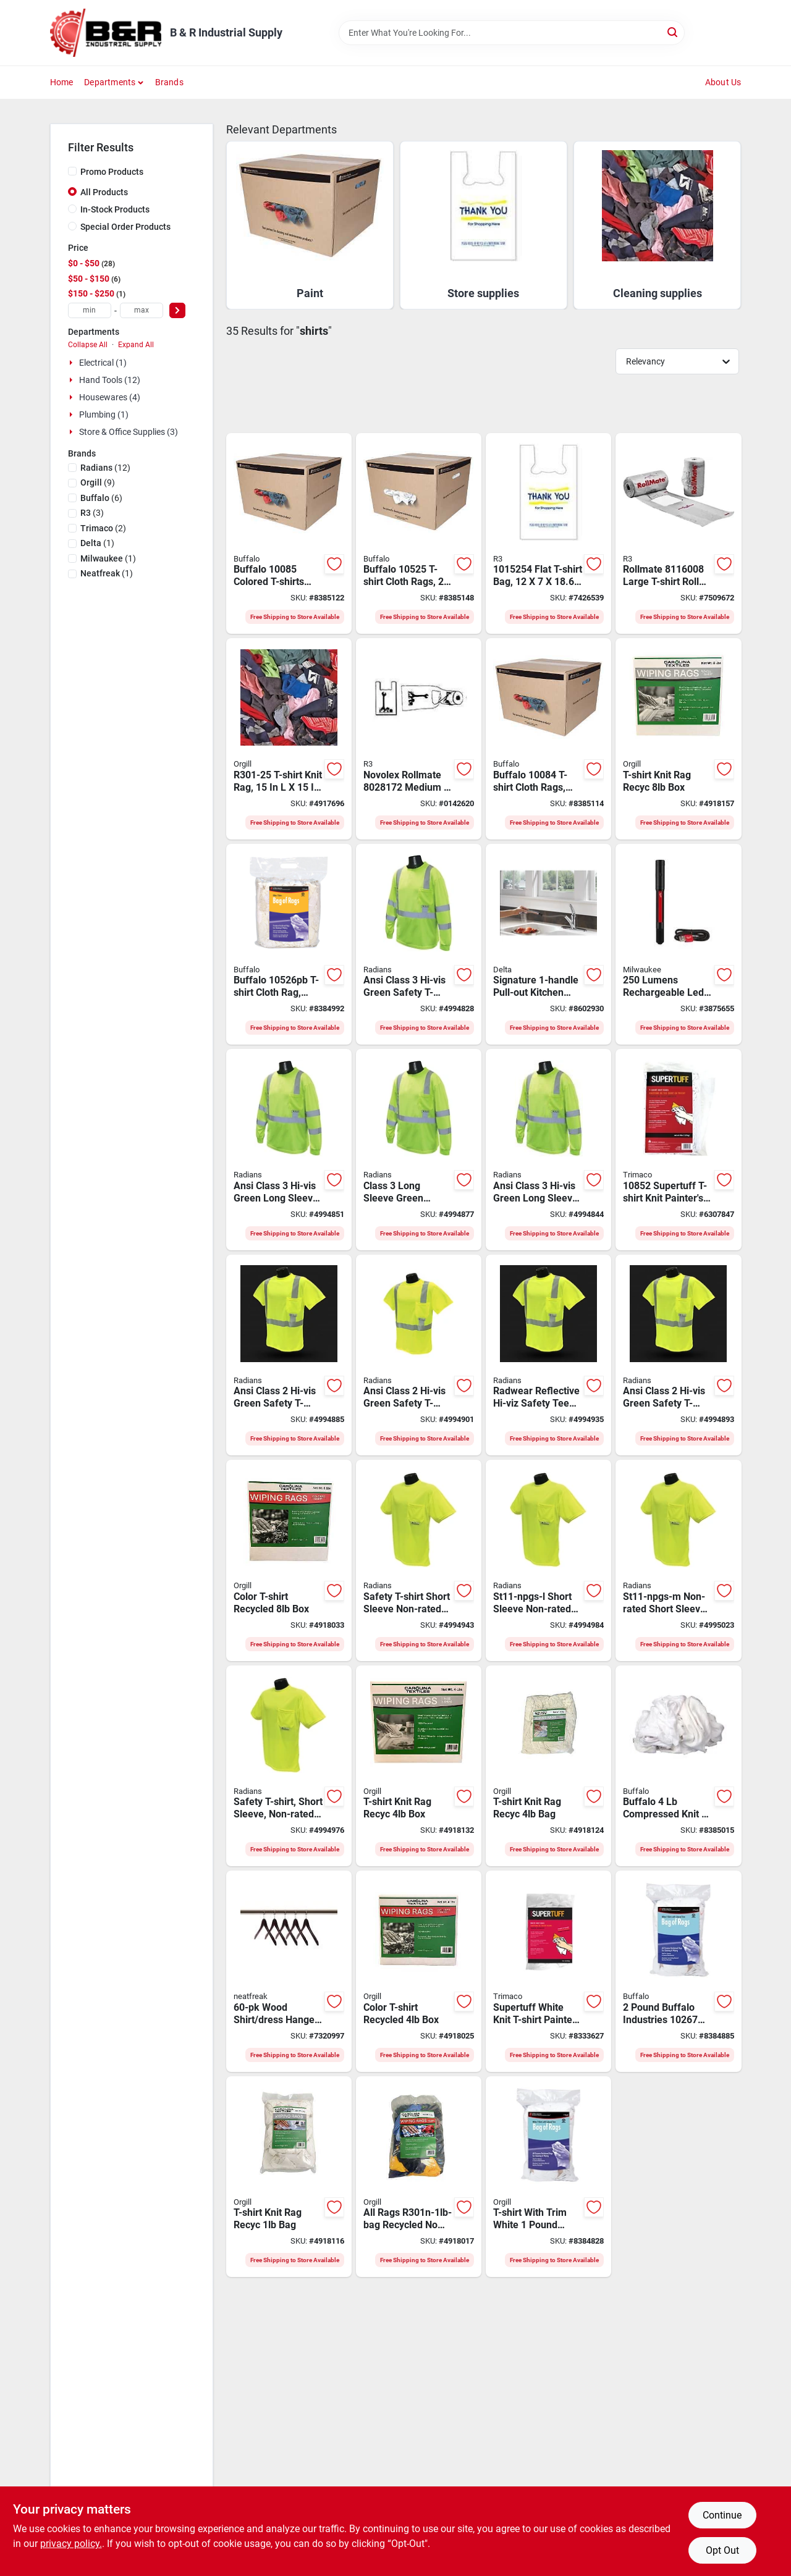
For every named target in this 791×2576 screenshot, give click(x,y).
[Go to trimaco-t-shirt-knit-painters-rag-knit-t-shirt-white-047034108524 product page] (678, 1149)
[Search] (673, 32)
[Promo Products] (72, 171)
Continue (722, 2515)
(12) (105, 468)
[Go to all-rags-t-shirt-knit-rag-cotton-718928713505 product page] (289, 739)
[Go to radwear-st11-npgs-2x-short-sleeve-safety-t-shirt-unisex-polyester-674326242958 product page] (418, 1560)
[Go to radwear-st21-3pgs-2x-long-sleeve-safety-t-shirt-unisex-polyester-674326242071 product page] (418, 944)
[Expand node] (72, 362)
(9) (97, 482)
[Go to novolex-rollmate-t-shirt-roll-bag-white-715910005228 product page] (678, 533)
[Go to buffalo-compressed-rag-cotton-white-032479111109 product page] (678, 1766)
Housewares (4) (109, 397)
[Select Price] (177, 310)
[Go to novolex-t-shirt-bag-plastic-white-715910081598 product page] (548, 533)
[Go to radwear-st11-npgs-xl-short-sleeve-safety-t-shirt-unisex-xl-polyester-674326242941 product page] (289, 1766)
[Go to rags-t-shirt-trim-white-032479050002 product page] (548, 2177)
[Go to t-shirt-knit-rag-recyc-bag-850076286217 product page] (548, 1766)
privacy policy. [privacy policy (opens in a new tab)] (71, 2543)
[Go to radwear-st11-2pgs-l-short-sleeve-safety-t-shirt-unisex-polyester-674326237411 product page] (418, 1355)
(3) (92, 513)
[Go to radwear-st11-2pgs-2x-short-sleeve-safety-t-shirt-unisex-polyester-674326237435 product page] (289, 1355)
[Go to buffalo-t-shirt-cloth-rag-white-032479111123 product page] (289, 944)
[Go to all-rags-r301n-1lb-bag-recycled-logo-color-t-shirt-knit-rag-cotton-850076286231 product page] (418, 2177)
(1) (97, 543)
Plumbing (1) (104, 414)
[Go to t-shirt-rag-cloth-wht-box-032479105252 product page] (418, 533)
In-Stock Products (115, 209)
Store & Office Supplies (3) (128, 432)
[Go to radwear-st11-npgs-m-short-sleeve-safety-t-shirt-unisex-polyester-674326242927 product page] (678, 1560)
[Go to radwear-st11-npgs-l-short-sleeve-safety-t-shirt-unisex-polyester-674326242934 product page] (548, 1560)
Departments (109, 82)
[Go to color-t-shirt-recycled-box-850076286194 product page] (289, 1560)
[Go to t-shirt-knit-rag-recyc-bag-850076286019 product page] (289, 2177)
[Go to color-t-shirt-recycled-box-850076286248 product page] (418, 1971)
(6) (101, 498)
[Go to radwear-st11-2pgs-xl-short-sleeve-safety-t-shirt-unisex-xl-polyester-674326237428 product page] (678, 1355)
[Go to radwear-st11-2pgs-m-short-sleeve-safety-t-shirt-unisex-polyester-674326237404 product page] (548, 1355)
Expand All (136, 344)
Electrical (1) (103, 363)
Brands (169, 82)
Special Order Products (125, 227)
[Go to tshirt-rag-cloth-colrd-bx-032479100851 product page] (289, 533)
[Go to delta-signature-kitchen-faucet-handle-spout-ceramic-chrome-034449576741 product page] (548, 944)
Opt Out (722, 2550)
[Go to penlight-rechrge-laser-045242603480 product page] (678, 944)
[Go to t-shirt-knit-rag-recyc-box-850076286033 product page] (418, 1766)
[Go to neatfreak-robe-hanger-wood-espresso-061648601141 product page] (289, 1971)
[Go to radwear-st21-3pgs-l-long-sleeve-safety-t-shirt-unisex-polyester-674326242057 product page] (289, 1149)
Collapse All (88, 344)
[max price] (141, 310)
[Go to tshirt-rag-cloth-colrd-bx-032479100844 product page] (548, 739)
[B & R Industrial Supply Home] (105, 33)
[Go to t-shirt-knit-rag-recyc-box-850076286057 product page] (678, 739)
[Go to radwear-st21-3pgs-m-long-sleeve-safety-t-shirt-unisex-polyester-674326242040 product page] (418, 1149)
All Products (104, 192)
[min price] (89, 310)
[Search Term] (512, 32)
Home (62, 82)
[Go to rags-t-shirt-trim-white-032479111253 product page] (678, 1971)
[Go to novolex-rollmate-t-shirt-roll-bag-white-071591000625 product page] (418, 739)
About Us (723, 82)
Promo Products (111, 172)
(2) (103, 528)
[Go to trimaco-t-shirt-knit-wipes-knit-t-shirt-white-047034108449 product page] (548, 1971)
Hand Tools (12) (109, 380)
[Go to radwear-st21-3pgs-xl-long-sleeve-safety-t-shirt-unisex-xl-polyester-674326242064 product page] (548, 1149)
